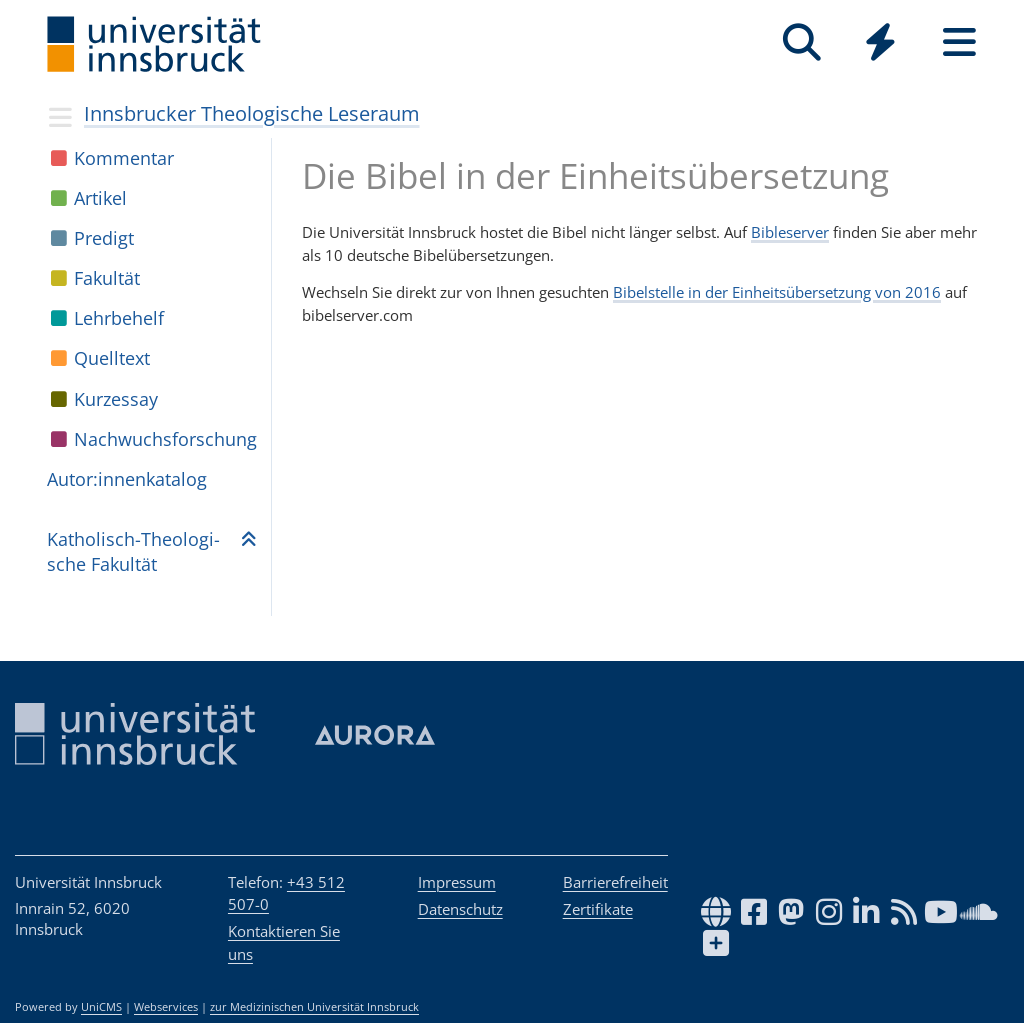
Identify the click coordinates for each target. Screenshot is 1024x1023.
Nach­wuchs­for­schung (165, 439)
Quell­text (112, 358)
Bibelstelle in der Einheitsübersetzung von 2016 (777, 292)
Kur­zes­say (116, 399)
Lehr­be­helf (119, 318)
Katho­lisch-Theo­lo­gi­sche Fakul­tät (133, 551)
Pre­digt (104, 238)
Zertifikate (598, 909)
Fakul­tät (107, 278)
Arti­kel (100, 198)
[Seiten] (959, 42)
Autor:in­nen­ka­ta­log (127, 479)
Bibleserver (790, 232)
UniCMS (101, 1007)
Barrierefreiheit (615, 882)
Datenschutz (460, 909)
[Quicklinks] (880, 42)
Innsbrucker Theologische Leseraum (252, 113)
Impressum (457, 882)
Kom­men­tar (124, 158)
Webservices (166, 1007)
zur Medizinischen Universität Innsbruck (314, 1007)
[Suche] (801, 42)
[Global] (880, 44)
